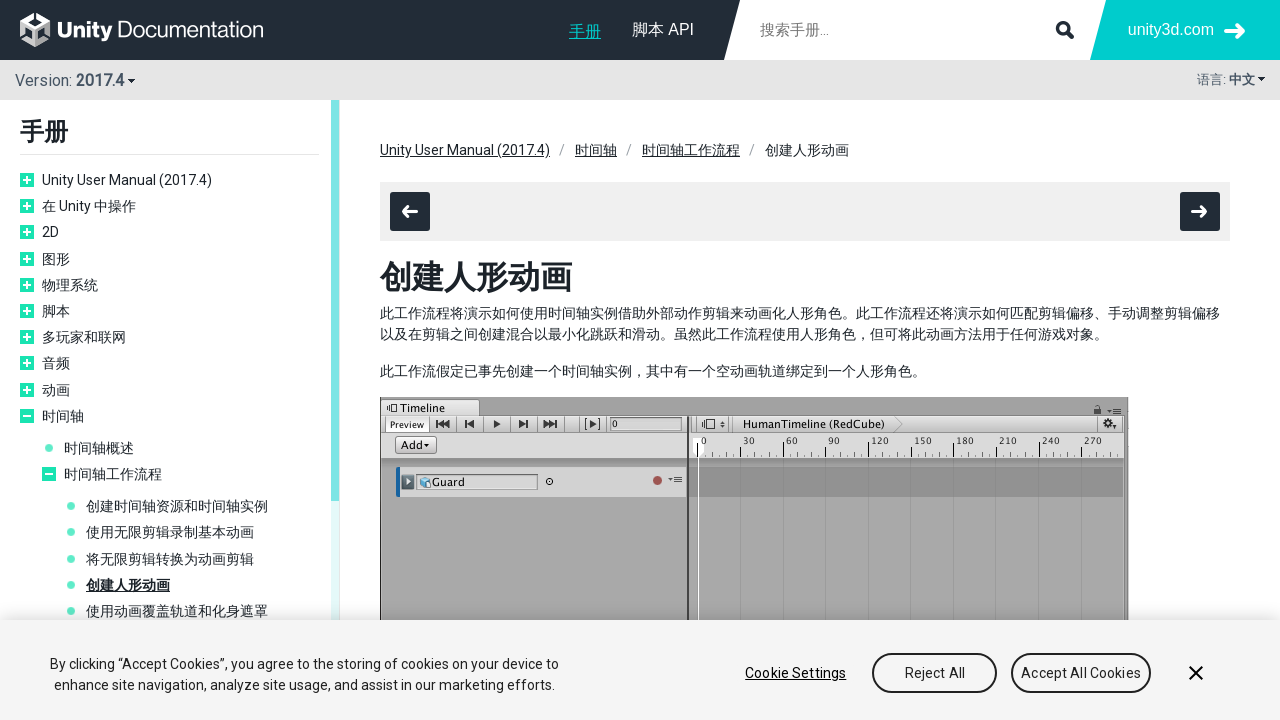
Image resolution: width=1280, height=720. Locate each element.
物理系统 (70, 285)
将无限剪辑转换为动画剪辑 (170, 559)
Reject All (935, 673)
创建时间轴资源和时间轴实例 (177, 506)
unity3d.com (1171, 29)
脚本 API (663, 29)
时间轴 (63, 416)
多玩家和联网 (84, 337)
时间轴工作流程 (113, 474)
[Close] (1196, 673)
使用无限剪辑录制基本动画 (170, 532)
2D (50, 232)
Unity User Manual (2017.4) (127, 180)
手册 (585, 31)
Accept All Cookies (1081, 673)
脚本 (56, 311)
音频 (56, 363)
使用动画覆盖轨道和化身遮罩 (177, 611)
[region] (640, 670)
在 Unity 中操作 (89, 206)
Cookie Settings (795, 673)
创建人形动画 (128, 585)
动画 (56, 390)
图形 (56, 259)
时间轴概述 (99, 448)
